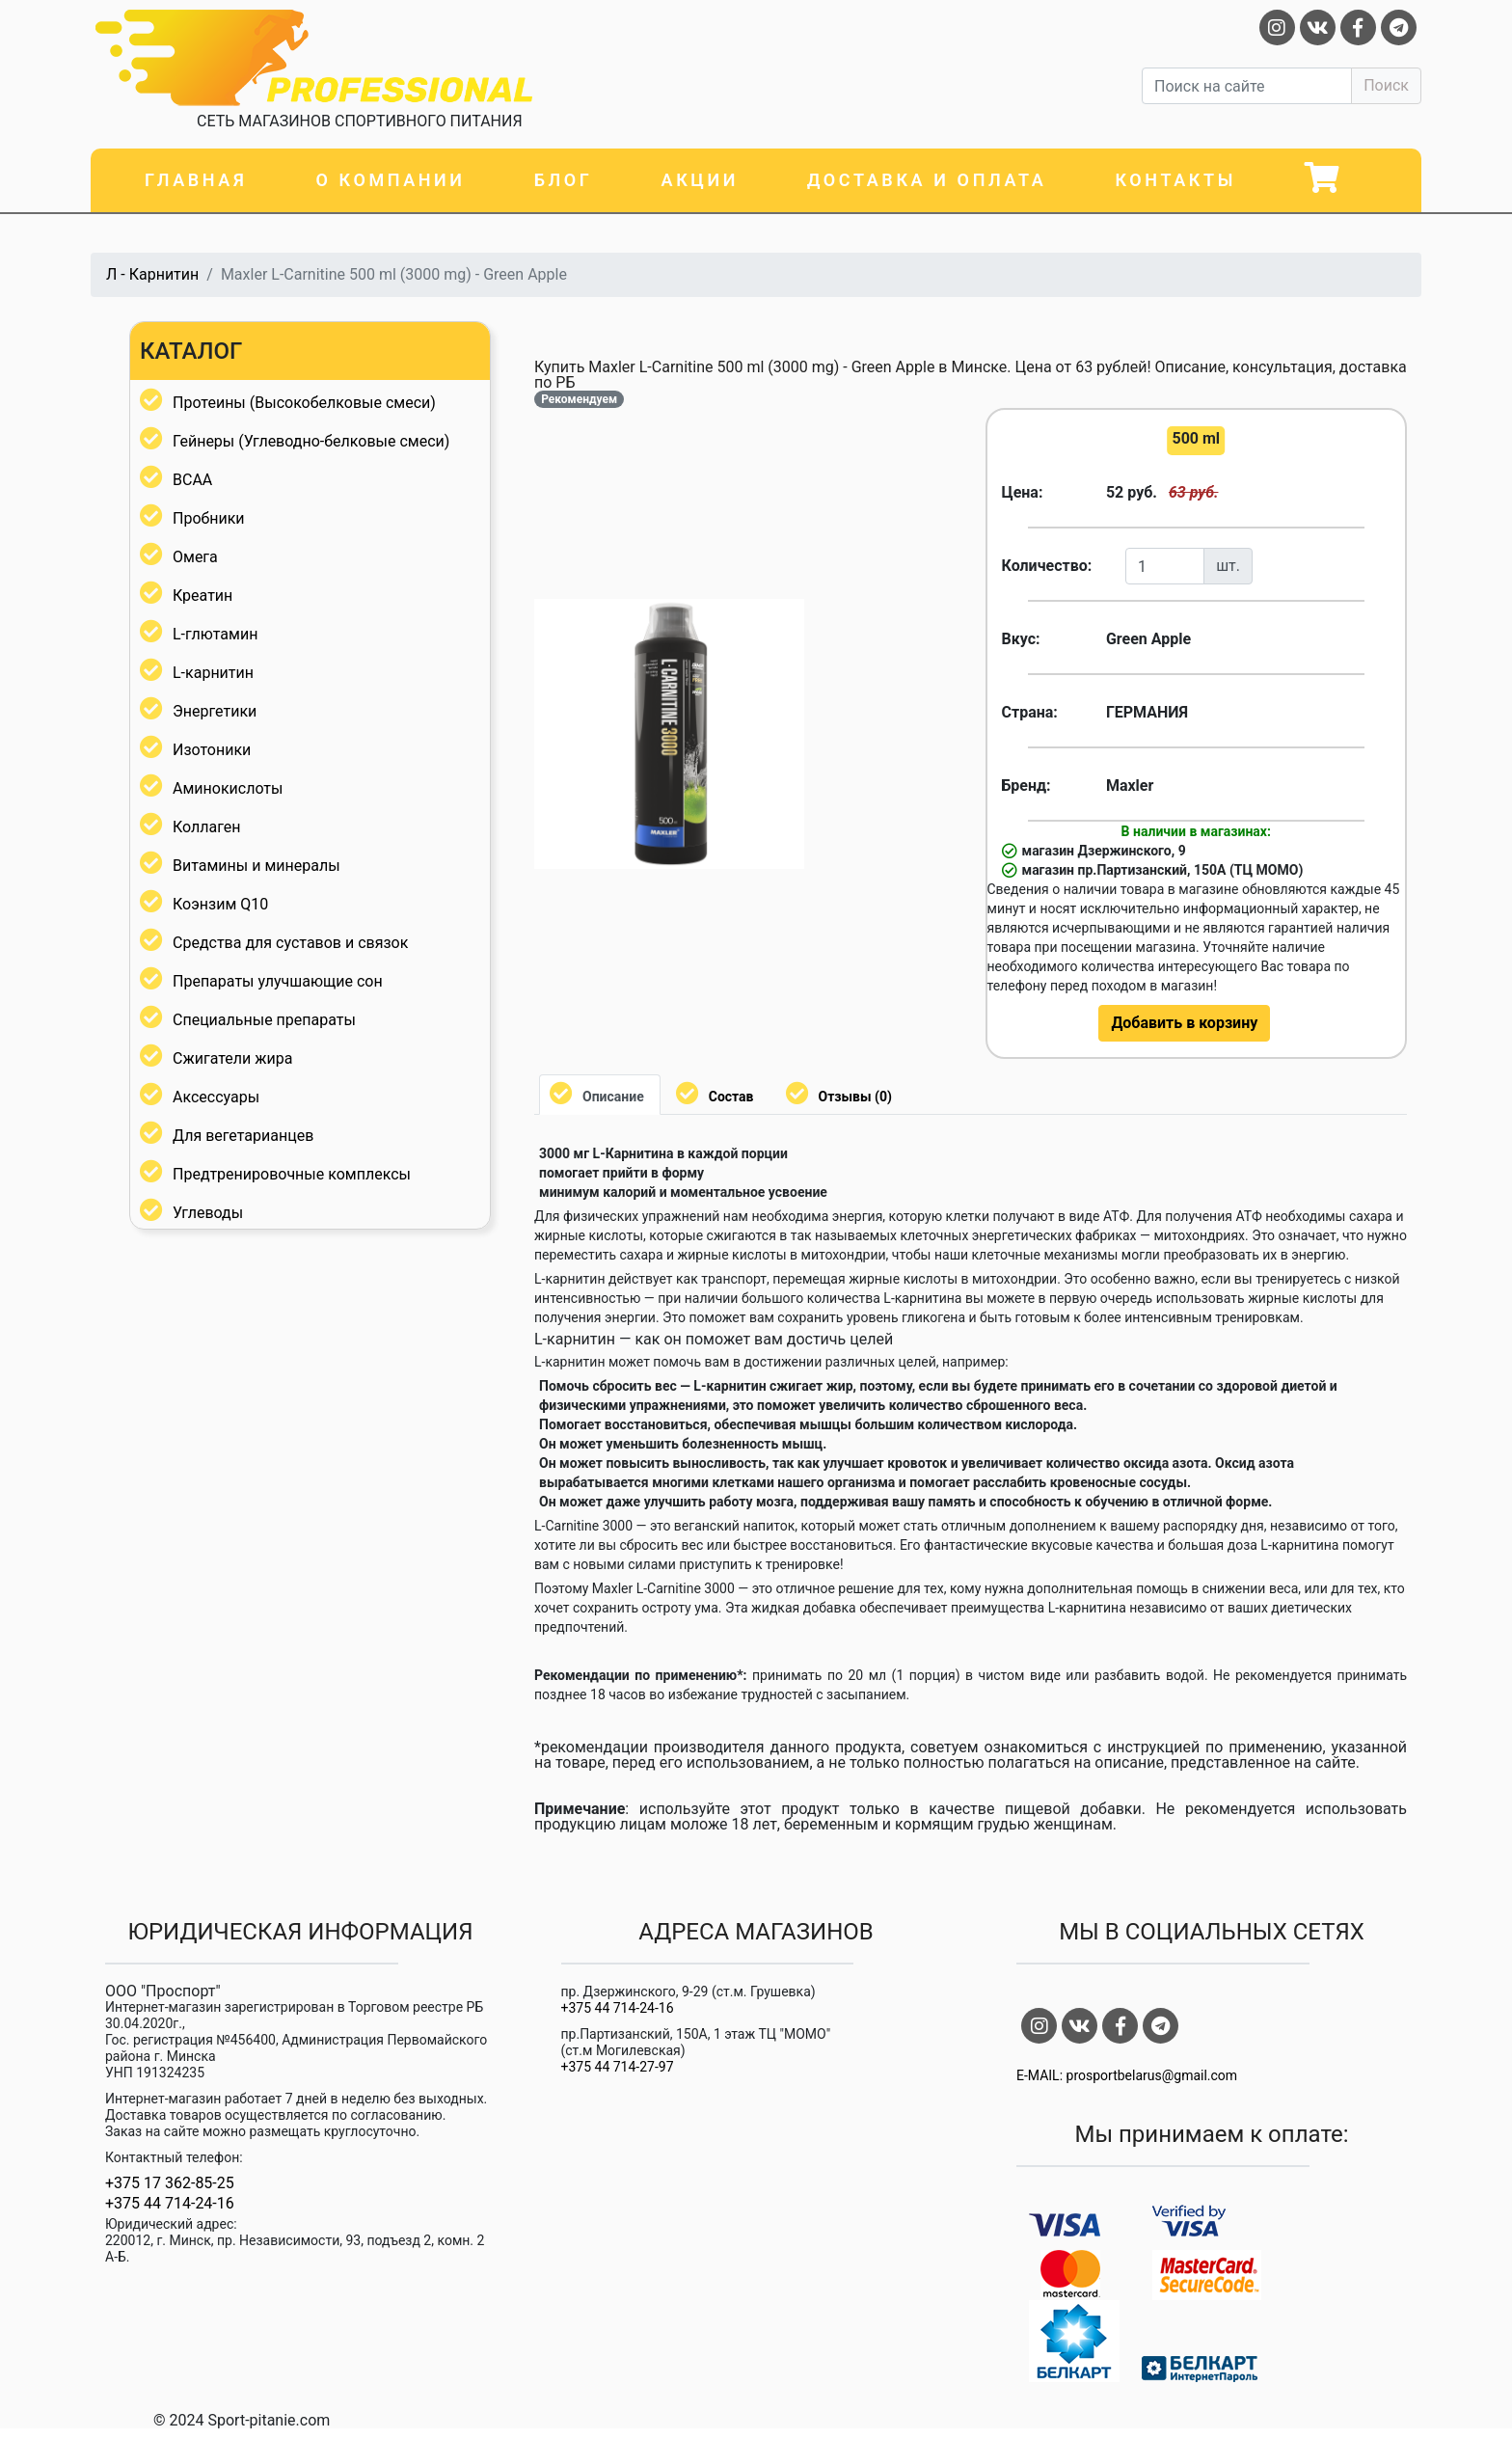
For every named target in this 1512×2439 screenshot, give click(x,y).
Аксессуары (216, 1097)
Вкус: (1021, 639)
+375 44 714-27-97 (617, 2066)
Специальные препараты (264, 1020)
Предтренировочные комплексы (292, 1174)
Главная (196, 180)
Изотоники (212, 750)
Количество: (1047, 565)
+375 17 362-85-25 (169, 2183)
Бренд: (1026, 785)
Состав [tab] (731, 1096)
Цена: (1022, 492)
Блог (563, 180)
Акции (700, 180)
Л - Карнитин (152, 274)
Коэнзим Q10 (220, 904)
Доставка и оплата (926, 180)
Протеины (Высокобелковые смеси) (304, 402)
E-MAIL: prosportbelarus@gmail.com (1126, 2076)
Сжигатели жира (232, 1058)
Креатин (202, 595)
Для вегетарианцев (243, 1135)
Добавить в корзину (1184, 1023)
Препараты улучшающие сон (278, 981)
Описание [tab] (613, 1096)
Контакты (1175, 180)
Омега (195, 557)
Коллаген (207, 827)
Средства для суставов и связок (290, 943)
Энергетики (214, 711)
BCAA (192, 480)
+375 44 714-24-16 (169, 2203)
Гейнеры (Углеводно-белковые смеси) (311, 441)
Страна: (1030, 712)
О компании (390, 180)
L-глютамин (215, 634)
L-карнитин (213, 673)
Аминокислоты (228, 788)
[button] (786, 616)
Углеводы (208, 1213)
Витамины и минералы (256, 865)
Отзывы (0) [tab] (855, 1096)
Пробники (209, 518)
